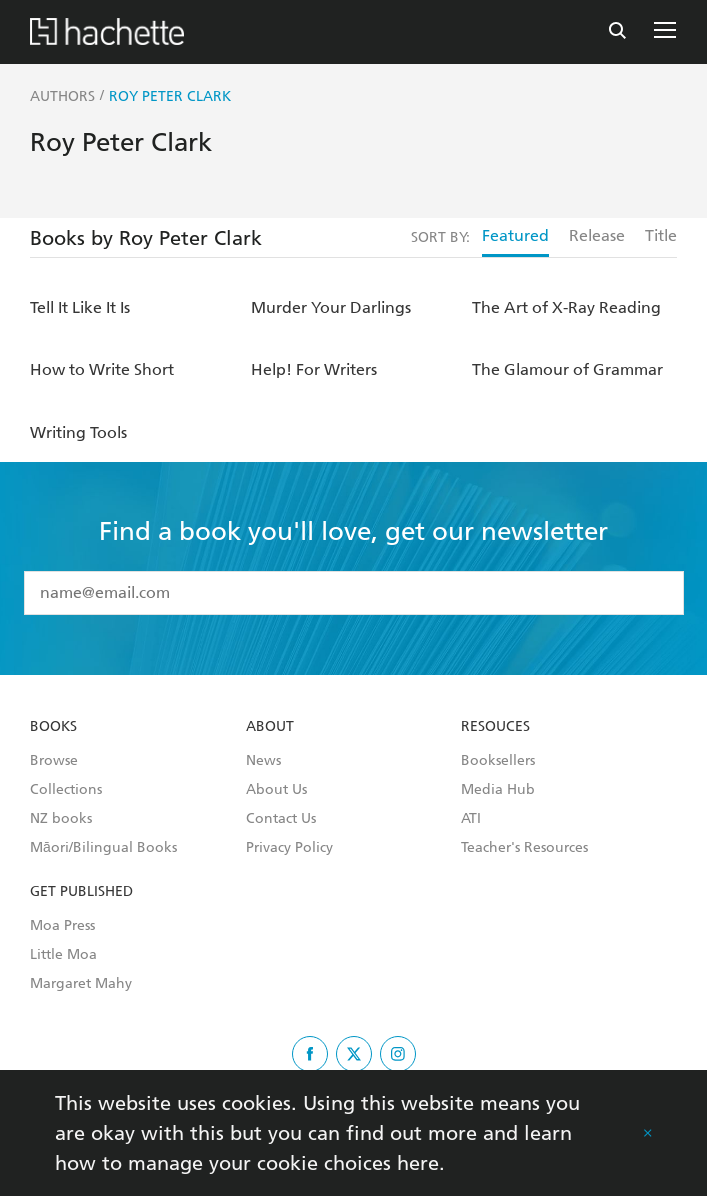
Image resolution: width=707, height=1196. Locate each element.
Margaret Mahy (81, 984)
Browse (54, 761)
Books (53, 727)
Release (597, 235)
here (418, 1163)
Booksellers (498, 761)
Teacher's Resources (524, 848)
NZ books (61, 819)
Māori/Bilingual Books (103, 848)
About (270, 727)
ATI (471, 819)
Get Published (81, 892)
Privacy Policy (289, 848)
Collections (66, 790)
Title (661, 235)
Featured (515, 235)
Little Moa (63, 955)
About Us (276, 790)
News (263, 761)
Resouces (495, 727)
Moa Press (62, 926)
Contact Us (281, 819)
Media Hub (498, 790)
